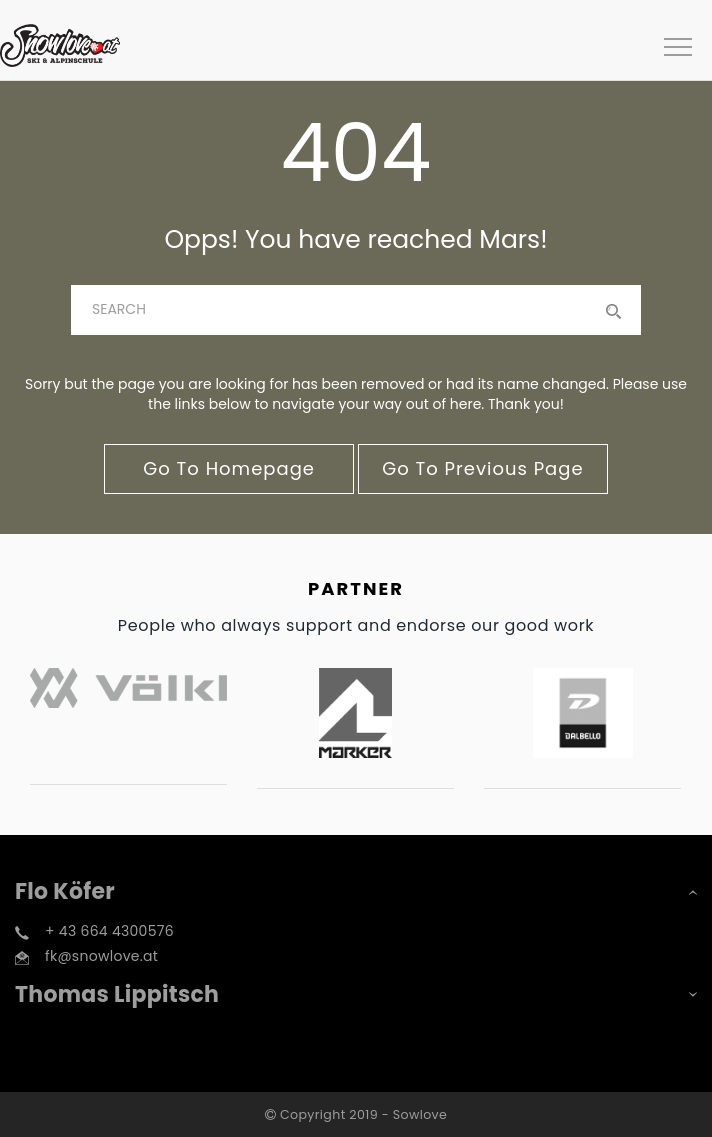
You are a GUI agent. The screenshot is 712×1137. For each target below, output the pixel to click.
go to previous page (482, 468)
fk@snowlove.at (101, 956)
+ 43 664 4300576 (109, 931)
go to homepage (229, 468)
